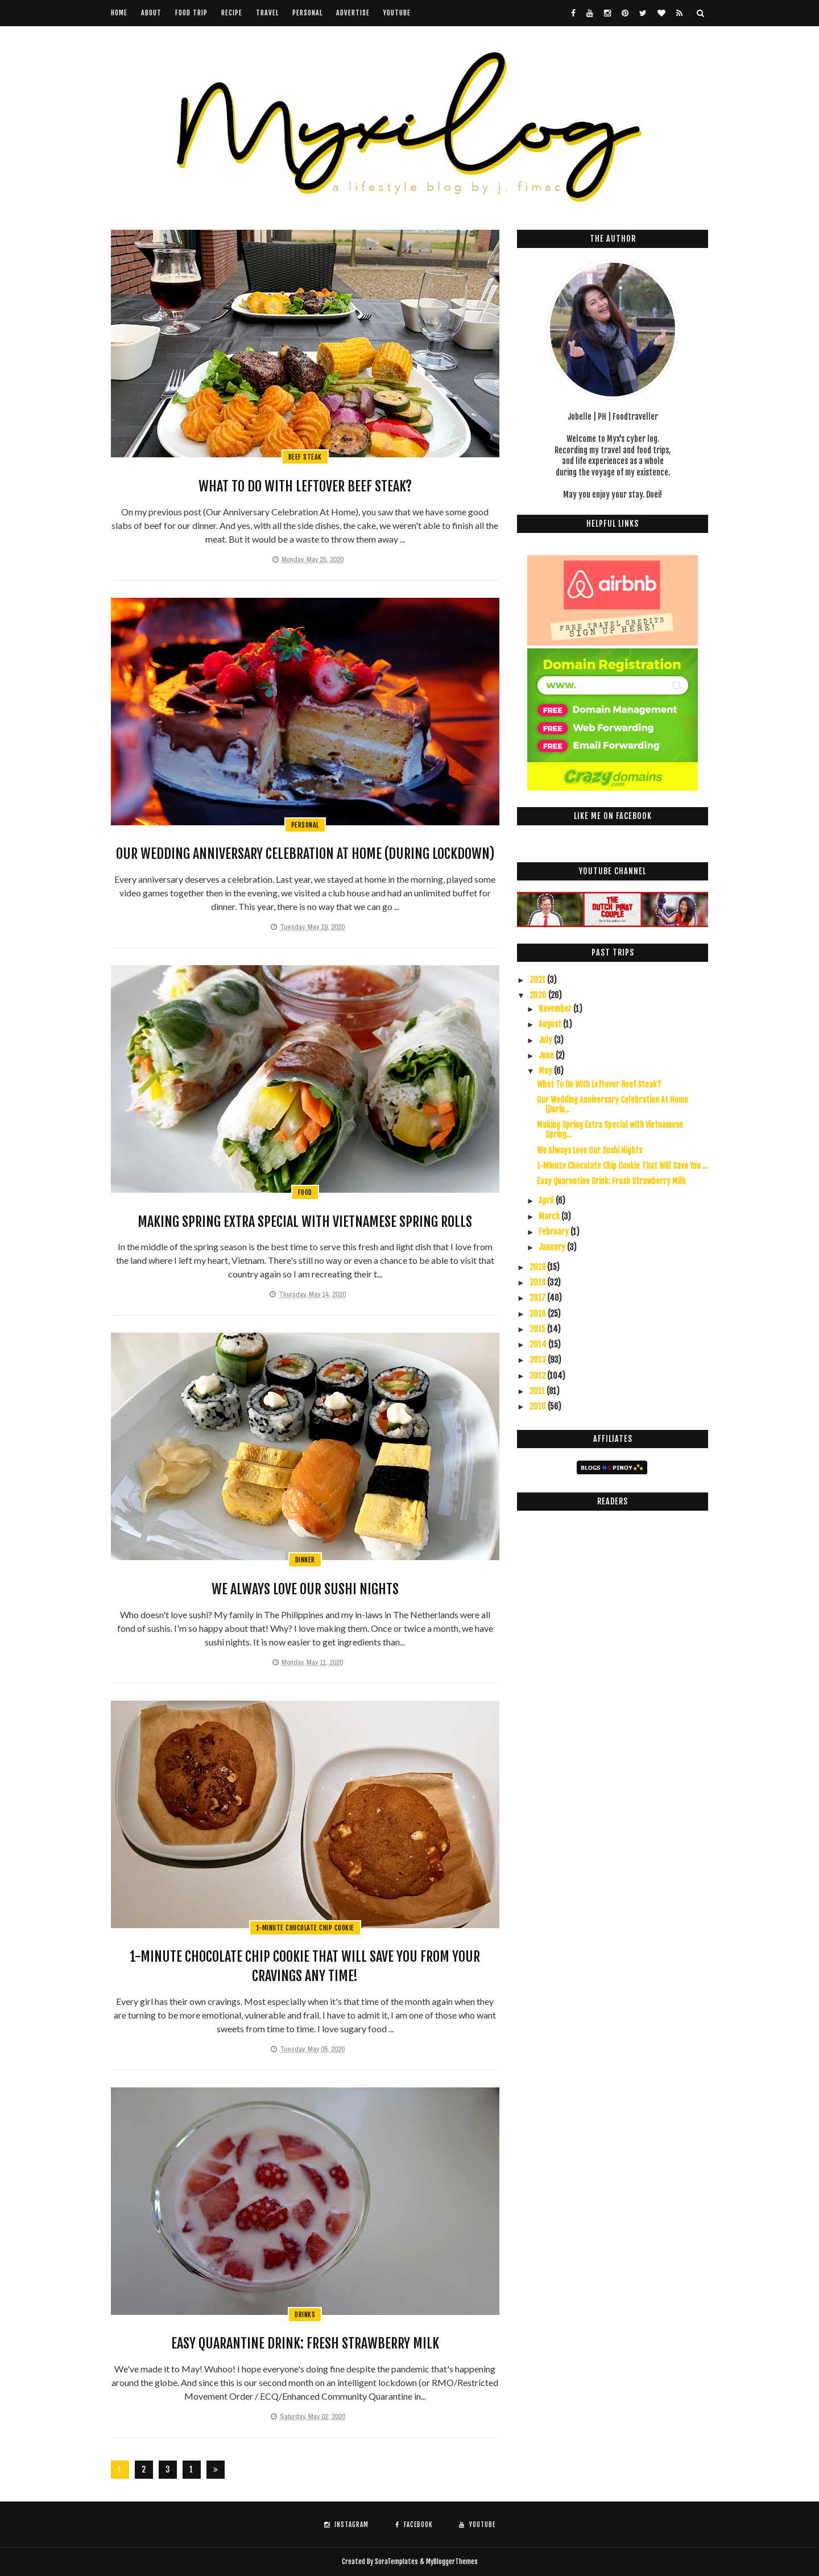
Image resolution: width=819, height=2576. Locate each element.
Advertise (353, 13)
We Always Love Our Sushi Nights (305, 1589)
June (547, 1055)
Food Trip (191, 13)
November (556, 1009)
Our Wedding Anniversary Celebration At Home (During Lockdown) (305, 853)
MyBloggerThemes (452, 2561)
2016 (539, 1313)
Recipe (231, 13)
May (546, 1071)
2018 (538, 1282)
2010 (539, 1406)
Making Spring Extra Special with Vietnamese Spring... (610, 1129)
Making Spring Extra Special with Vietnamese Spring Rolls (305, 1221)
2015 (538, 1329)
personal (305, 825)
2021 (538, 980)
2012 (538, 1375)
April (547, 1200)
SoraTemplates (396, 2561)
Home (119, 13)
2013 (539, 1360)
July (546, 1040)
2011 (538, 1391)
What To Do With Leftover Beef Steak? (305, 486)
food (305, 1192)
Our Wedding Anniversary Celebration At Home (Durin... (612, 1104)
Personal (307, 13)
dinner (305, 1560)
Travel (267, 13)
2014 (539, 1344)
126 (191, 2472)
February (554, 1232)
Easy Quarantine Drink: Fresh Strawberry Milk (305, 2343)
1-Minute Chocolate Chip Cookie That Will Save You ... (622, 1166)
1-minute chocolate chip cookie (305, 1928)
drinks (305, 2314)
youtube (397, 13)
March (550, 1216)
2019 (538, 1267)
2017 (538, 1298)
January (553, 1247)
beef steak (305, 457)
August (551, 1024)
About (151, 13)
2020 (539, 995)
